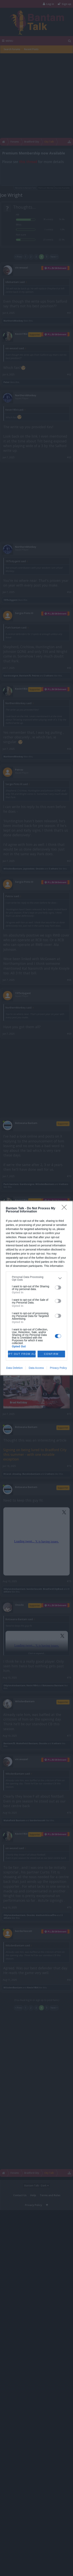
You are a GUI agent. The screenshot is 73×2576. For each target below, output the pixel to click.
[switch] (58, 1287)
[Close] (65, 1208)
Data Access (36, 1367)
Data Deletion (14, 1367)
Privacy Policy (58, 1367)
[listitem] (36, 1278)
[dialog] (36, 1288)
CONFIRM (51, 1353)
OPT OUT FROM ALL (22, 1353)
